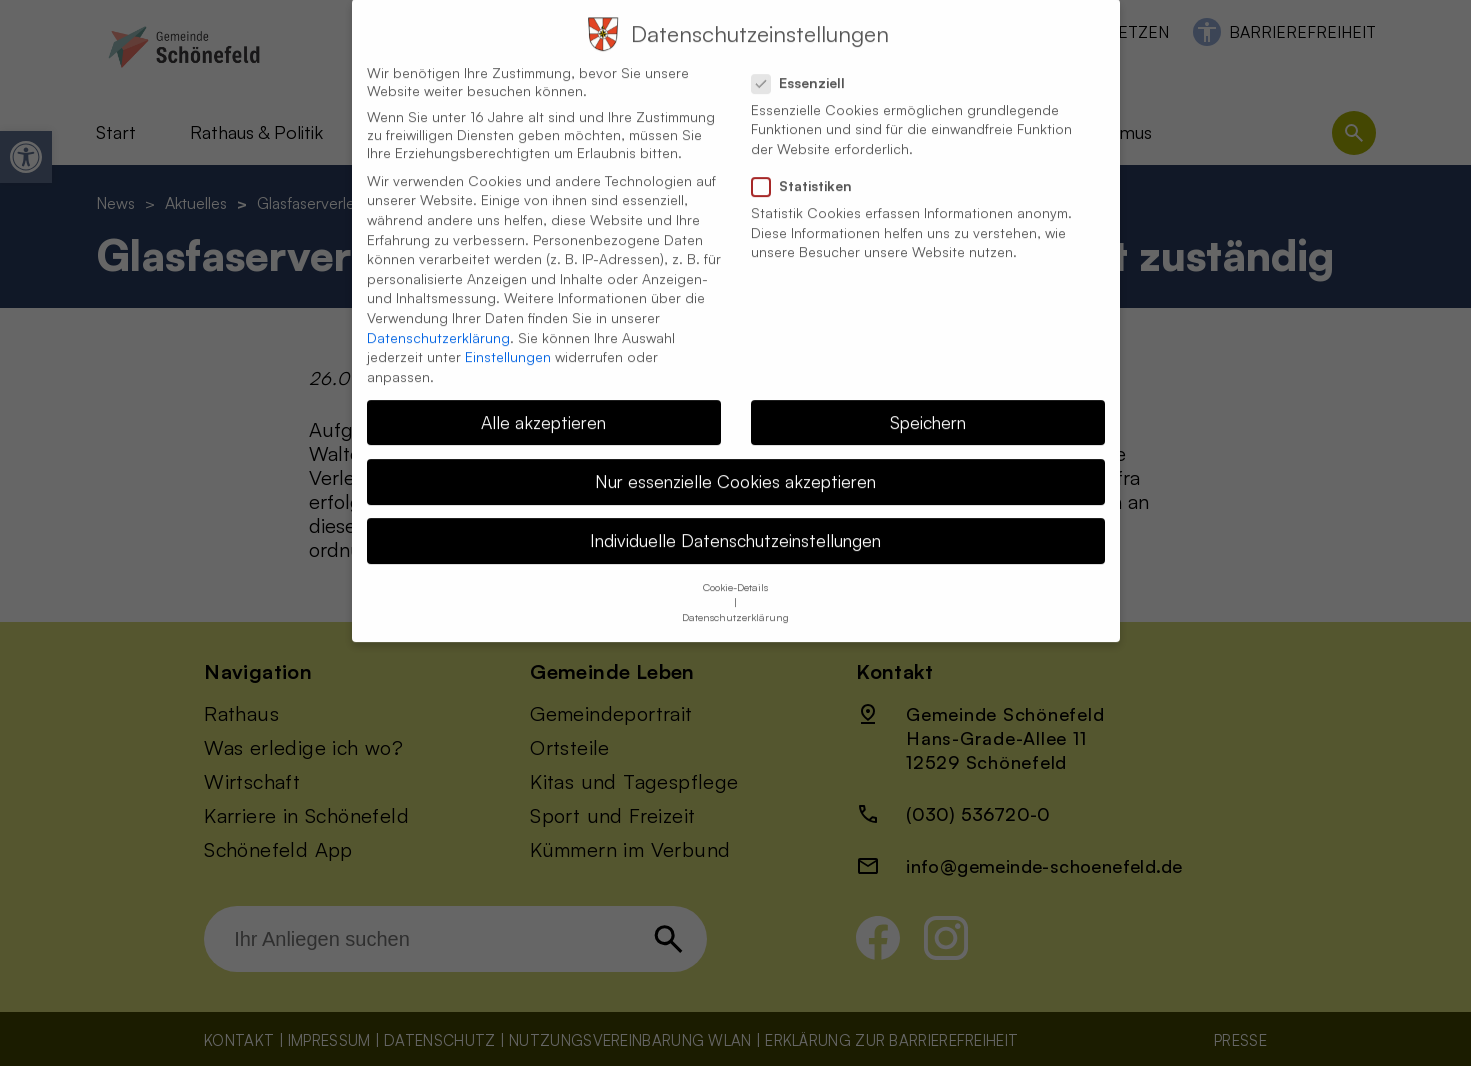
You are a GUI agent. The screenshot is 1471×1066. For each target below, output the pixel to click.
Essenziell (806, 65)
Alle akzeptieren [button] (543, 404)
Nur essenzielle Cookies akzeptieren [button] (735, 463)
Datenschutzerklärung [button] (735, 600)
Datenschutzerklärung (438, 319)
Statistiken (810, 168)
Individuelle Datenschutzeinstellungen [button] (735, 522)
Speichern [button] (928, 404)
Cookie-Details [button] (735, 570)
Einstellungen (508, 338)
